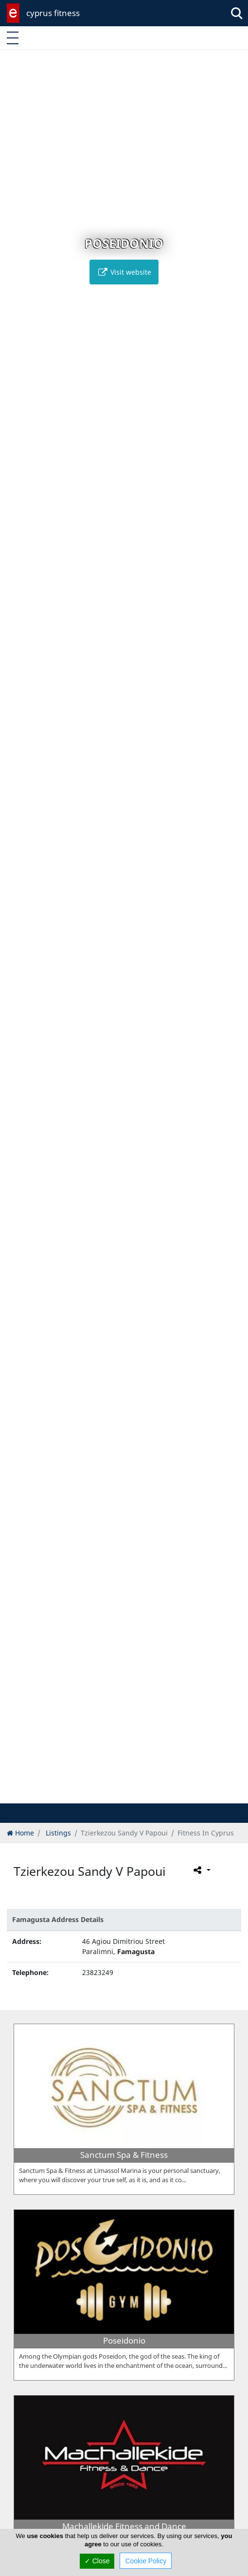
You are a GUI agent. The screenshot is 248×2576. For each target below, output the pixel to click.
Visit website (124, 272)
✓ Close (97, 2561)
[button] (104, 1794)
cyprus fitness (53, 12)
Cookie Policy (145, 2561)
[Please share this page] (201, 1870)
